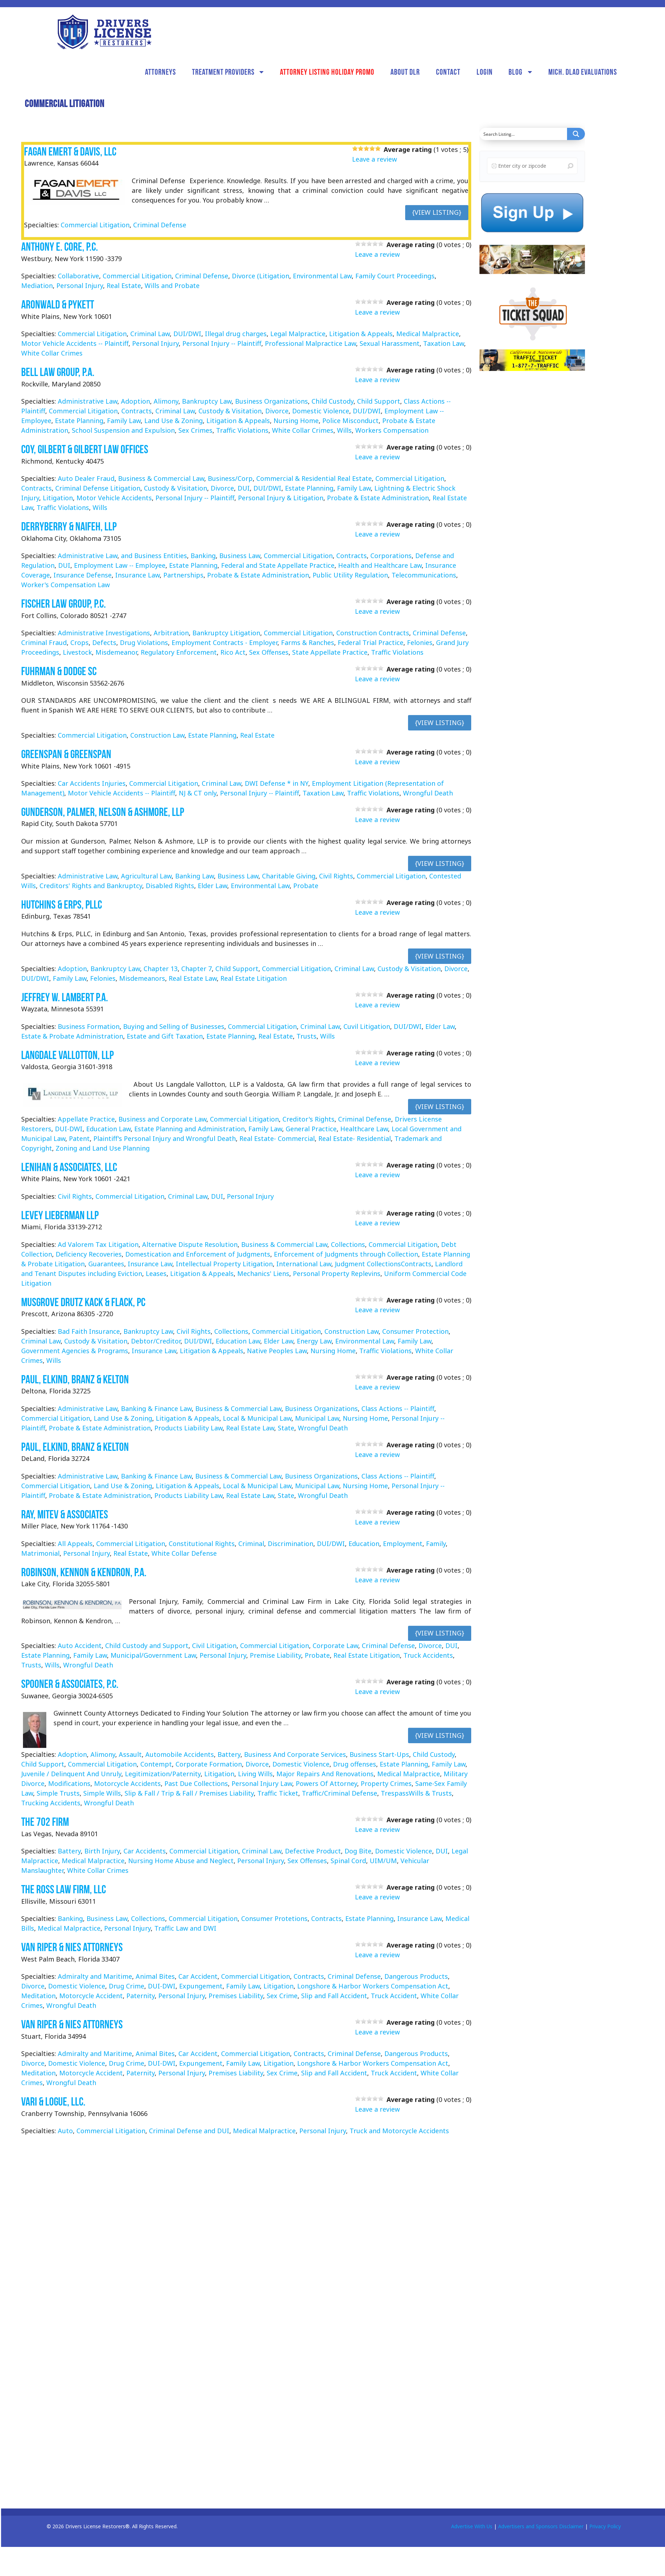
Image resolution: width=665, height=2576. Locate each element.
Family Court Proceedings (395, 275)
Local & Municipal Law (257, 1418)
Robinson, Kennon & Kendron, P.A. (83, 1572)
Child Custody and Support (146, 1645)
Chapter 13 (161, 968)
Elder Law (212, 885)
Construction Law (157, 735)
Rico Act (232, 652)
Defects (104, 642)
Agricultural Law (146, 876)
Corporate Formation (208, 1764)
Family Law (124, 420)
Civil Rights (336, 876)
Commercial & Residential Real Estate (314, 478)
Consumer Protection (415, 1331)
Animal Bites (155, 1976)
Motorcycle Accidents (127, 1783)
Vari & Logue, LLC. (53, 2101)
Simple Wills (102, 1793)
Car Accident (197, 1976)
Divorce (277, 411)
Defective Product (313, 1851)
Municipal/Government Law (153, 1655)
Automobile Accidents (179, 1754)
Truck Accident (394, 1995)
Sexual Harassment (390, 343)
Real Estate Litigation (253, 978)
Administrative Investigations (104, 632)
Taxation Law (443, 343)
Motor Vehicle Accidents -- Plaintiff (74, 343)
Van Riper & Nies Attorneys (72, 1947)
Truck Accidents (428, 1655)
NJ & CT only (197, 793)
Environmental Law (322, 275)
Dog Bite (358, 1851)
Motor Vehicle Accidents (114, 497)
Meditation (38, 1995)
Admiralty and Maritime (95, 1976)
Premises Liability (236, 1995)
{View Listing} (437, 212)
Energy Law (314, 1341)
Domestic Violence (320, 411)
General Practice (311, 1128)
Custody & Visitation (230, 411)
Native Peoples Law (277, 1350)
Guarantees (106, 1263)
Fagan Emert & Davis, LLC (70, 151)
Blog (516, 72)
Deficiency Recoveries (89, 1254)
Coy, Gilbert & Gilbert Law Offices (84, 449)
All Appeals (75, 1543)
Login (485, 72)
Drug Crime (126, 1986)
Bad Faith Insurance (89, 1331)
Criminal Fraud (44, 642)
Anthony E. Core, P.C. (59, 246)
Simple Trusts (58, 1793)
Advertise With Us (471, 2526)
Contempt (156, 1764)
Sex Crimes (195, 430)
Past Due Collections (196, 1783)
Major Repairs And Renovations (325, 1773)
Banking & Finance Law (156, 1408)
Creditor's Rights (308, 1119)
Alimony (166, 401)
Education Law (108, 1128)
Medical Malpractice (427, 333)
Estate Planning (79, 420)
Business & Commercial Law (161, 478)
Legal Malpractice (298, 333)
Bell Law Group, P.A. (57, 372)
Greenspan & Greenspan (66, 754)
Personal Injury (79, 285)
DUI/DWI (187, 333)
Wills (344, 430)
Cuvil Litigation (366, 1026)
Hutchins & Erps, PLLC (61, 904)
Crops (79, 642)
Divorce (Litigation (260, 275)
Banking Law (194, 876)
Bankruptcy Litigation (226, 632)
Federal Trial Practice (370, 642)
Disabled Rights (170, 885)
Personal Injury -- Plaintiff (221, 343)
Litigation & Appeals (361, 333)
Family (436, 1543)
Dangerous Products (416, 1976)
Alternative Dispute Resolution (190, 1244)
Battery (228, 1754)
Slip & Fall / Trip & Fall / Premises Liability (189, 1793)
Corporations (391, 555)
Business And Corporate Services (295, 1754)
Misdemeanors (142, 978)
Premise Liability (275, 1655)
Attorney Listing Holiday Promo (327, 72)
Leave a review (374, 159)
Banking (203, 555)
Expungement (201, 1986)
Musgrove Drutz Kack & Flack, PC (83, 1302)
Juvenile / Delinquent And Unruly (71, 1773)
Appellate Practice (86, 1119)
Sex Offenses (269, 652)
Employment (402, 1543)
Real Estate (124, 285)
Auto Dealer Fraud (86, 478)
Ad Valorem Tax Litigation (98, 1244)
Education (363, 1543)
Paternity (140, 1995)
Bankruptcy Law (206, 401)
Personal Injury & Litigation (280, 497)
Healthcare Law (364, 1128)
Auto (65, 2130)
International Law (303, 1263)
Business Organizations (271, 401)
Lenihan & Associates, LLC (69, 1167)
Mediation (37, 285)
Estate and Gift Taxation (165, 1036)
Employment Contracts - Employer (224, 642)
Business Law (239, 555)
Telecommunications (424, 575)
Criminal (251, 1543)
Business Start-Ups (379, 1754)
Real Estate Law (193, 978)
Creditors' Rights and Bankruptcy (90, 885)
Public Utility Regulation (350, 575)
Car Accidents (144, 1851)
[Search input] (523, 133)
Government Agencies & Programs (74, 1350)
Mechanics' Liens (263, 1273)
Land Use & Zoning (173, 420)
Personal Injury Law (261, 1783)
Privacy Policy (605, 2526)
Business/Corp (230, 478)
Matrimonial (40, 1553)
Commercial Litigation (95, 225)
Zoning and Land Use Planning (103, 1148)
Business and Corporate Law (162, 1119)
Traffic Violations (242, 430)
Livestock (77, 652)
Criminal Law (150, 333)
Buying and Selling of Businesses (173, 1026)
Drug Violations (144, 642)
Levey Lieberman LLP (60, 1215)
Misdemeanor (116, 652)
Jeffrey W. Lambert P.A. (64, 997)
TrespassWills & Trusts (416, 1793)
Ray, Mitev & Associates (64, 1514)
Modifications (69, 1783)
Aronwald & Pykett (57, 304)
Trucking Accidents (50, 1802)
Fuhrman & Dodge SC (59, 671)
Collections (348, 1244)
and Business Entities (154, 555)
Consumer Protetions (274, 1918)
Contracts (136, 411)
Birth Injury (102, 1851)
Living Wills (255, 1773)
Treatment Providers (223, 72)
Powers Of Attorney (326, 1783)
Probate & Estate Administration (378, 497)
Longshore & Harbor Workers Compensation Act (372, 1986)
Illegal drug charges (236, 333)
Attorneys (160, 72)
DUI (244, 488)
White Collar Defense (184, 1553)
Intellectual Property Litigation (224, 1263)
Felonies (419, 642)
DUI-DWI (69, 1128)
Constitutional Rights (202, 1543)
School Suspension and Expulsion (123, 430)
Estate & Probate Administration (72, 1036)
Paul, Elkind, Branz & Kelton (75, 1379)
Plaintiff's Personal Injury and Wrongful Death (164, 1138)
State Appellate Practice (329, 652)
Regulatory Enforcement (179, 652)
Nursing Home (296, 420)
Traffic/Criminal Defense (339, 1793)
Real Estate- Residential (354, 1138)
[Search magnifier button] (576, 134)
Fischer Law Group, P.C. (63, 603)
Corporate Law (335, 1645)
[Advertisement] (533, 489)
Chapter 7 (196, 968)
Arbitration (171, 632)
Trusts (306, 1036)
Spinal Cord (348, 1860)
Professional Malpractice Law (310, 343)
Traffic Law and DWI (185, 1928)
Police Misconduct (350, 420)
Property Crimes (386, 1783)
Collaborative (78, 275)
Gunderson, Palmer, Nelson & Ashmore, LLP (102, 812)
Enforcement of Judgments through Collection (346, 1254)
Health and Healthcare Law (380, 565)
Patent (79, 1138)
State (286, 1428)
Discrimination (290, 1543)
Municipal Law (317, 1418)
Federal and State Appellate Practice (277, 565)
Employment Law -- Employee (119, 565)
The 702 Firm (45, 1821)
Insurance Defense (82, 575)
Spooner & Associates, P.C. (69, 1683)
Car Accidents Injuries (92, 783)
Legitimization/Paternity (163, 1773)
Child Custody (332, 401)
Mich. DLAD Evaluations (582, 72)
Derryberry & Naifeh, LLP (69, 526)
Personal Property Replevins (336, 1273)
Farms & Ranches (307, 642)
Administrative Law (87, 401)
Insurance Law (137, 575)
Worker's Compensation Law (65, 584)
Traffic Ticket (277, 1793)
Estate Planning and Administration (189, 1128)
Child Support (378, 401)
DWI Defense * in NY (276, 783)
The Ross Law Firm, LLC (63, 1889)
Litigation (58, 497)
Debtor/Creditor (156, 1341)
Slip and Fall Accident (334, 1995)
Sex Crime (282, 1995)
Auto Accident (80, 1645)
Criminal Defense (159, 225)
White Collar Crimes (52, 353)
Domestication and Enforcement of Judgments (197, 1254)
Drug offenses (354, 1764)
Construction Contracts (372, 632)
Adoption (135, 401)
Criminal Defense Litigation (97, 488)
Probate (305, 885)
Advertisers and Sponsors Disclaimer (541, 2526)
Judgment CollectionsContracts (383, 1263)
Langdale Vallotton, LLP (67, 1055)
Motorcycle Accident (91, 1995)
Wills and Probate (172, 285)
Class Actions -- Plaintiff (397, 1408)
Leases (156, 1273)
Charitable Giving (288, 876)
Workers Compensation (391, 430)
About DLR (405, 72)
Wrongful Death (428, 793)
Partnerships (183, 575)
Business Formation (89, 1026)
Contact (448, 72)
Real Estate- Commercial (277, 1138)
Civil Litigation (214, 1645)
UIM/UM (383, 1860)
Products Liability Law (188, 1428)
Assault (130, 1754)
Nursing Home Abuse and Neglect (181, 1860)
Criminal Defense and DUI (189, 2130)
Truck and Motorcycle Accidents (399, 2130)
